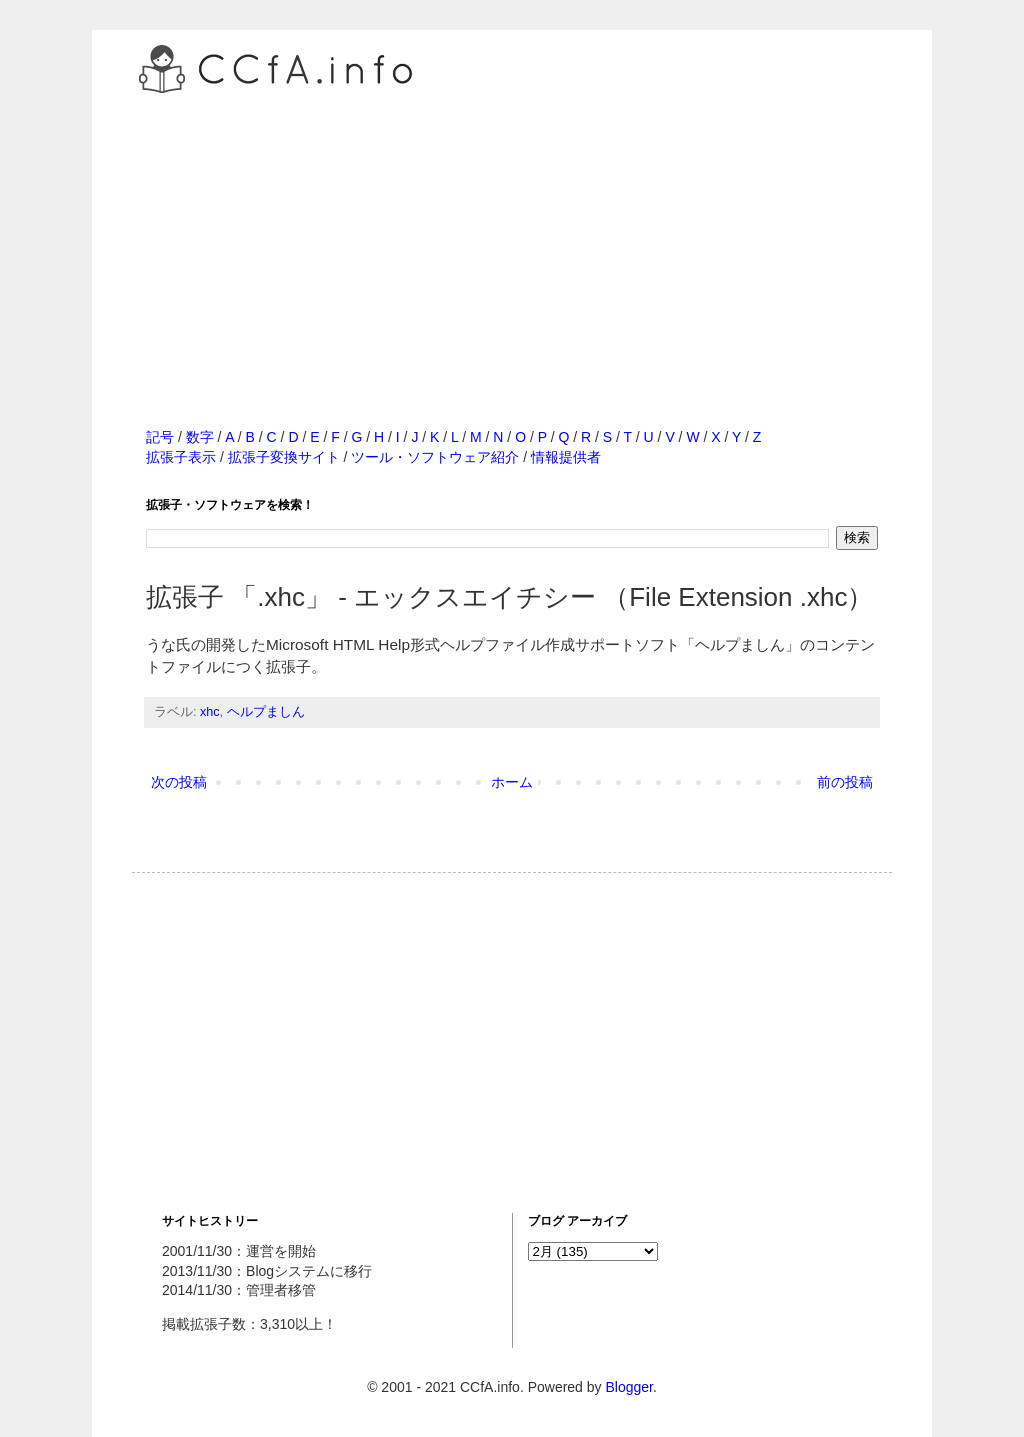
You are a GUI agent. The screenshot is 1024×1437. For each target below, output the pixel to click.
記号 (160, 437)
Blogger (628, 1387)
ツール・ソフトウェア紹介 (435, 457)
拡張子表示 (181, 457)
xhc (210, 712)
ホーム (512, 782)
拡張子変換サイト (284, 457)
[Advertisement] (512, 239)
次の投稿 (179, 782)
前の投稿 (845, 782)
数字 (200, 437)
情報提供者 (566, 457)
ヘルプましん (266, 712)
